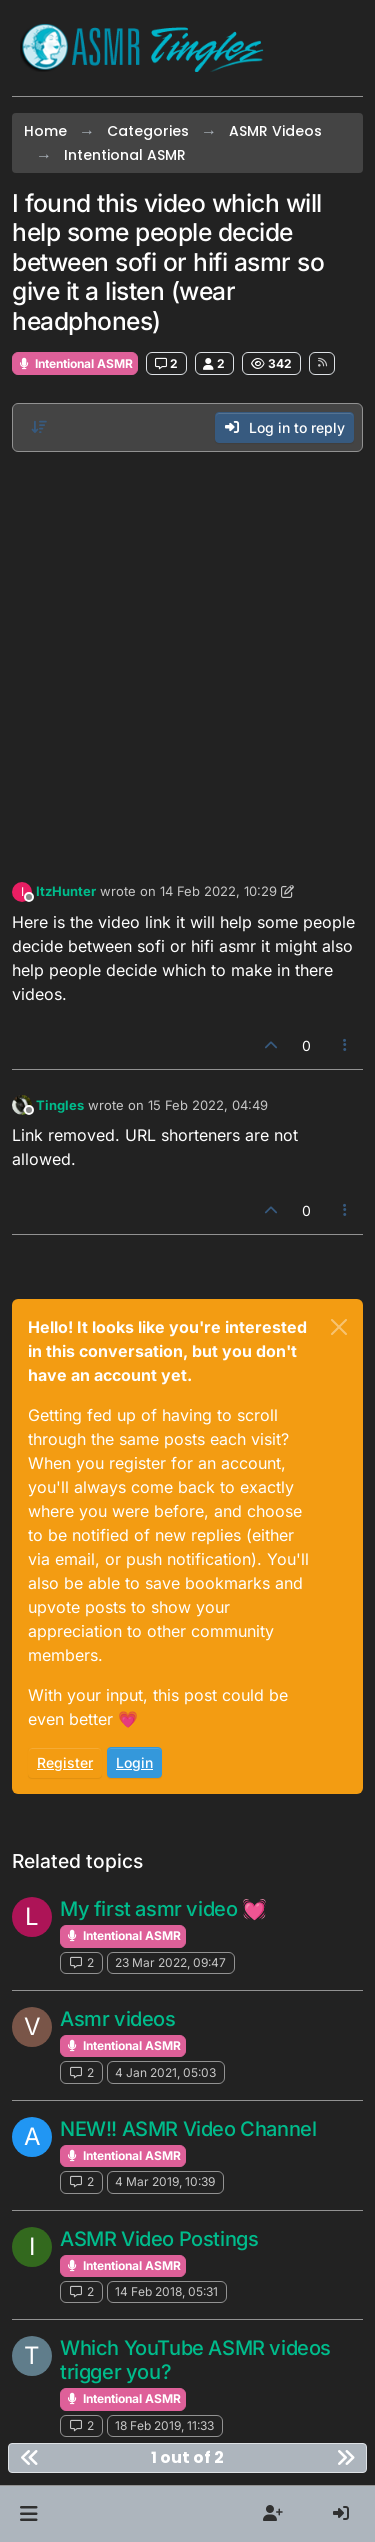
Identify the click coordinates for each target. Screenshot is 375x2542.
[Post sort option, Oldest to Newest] (39, 427)
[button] (28, 2514)
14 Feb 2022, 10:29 (218, 891)
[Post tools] (346, 1045)
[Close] (339, 1327)
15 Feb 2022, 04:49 (208, 1105)
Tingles (60, 1105)
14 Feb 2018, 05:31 (166, 2291)
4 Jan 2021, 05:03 (165, 2072)
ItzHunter (66, 891)
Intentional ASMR (75, 363)
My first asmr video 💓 (163, 1909)
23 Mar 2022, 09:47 (170, 1962)
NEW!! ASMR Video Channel (188, 2129)
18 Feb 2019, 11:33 (164, 2425)
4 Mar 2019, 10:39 (165, 2181)
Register (65, 1762)
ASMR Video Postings (159, 2239)
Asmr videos (118, 2019)
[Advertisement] (187, 661)
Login (134, 1762)
